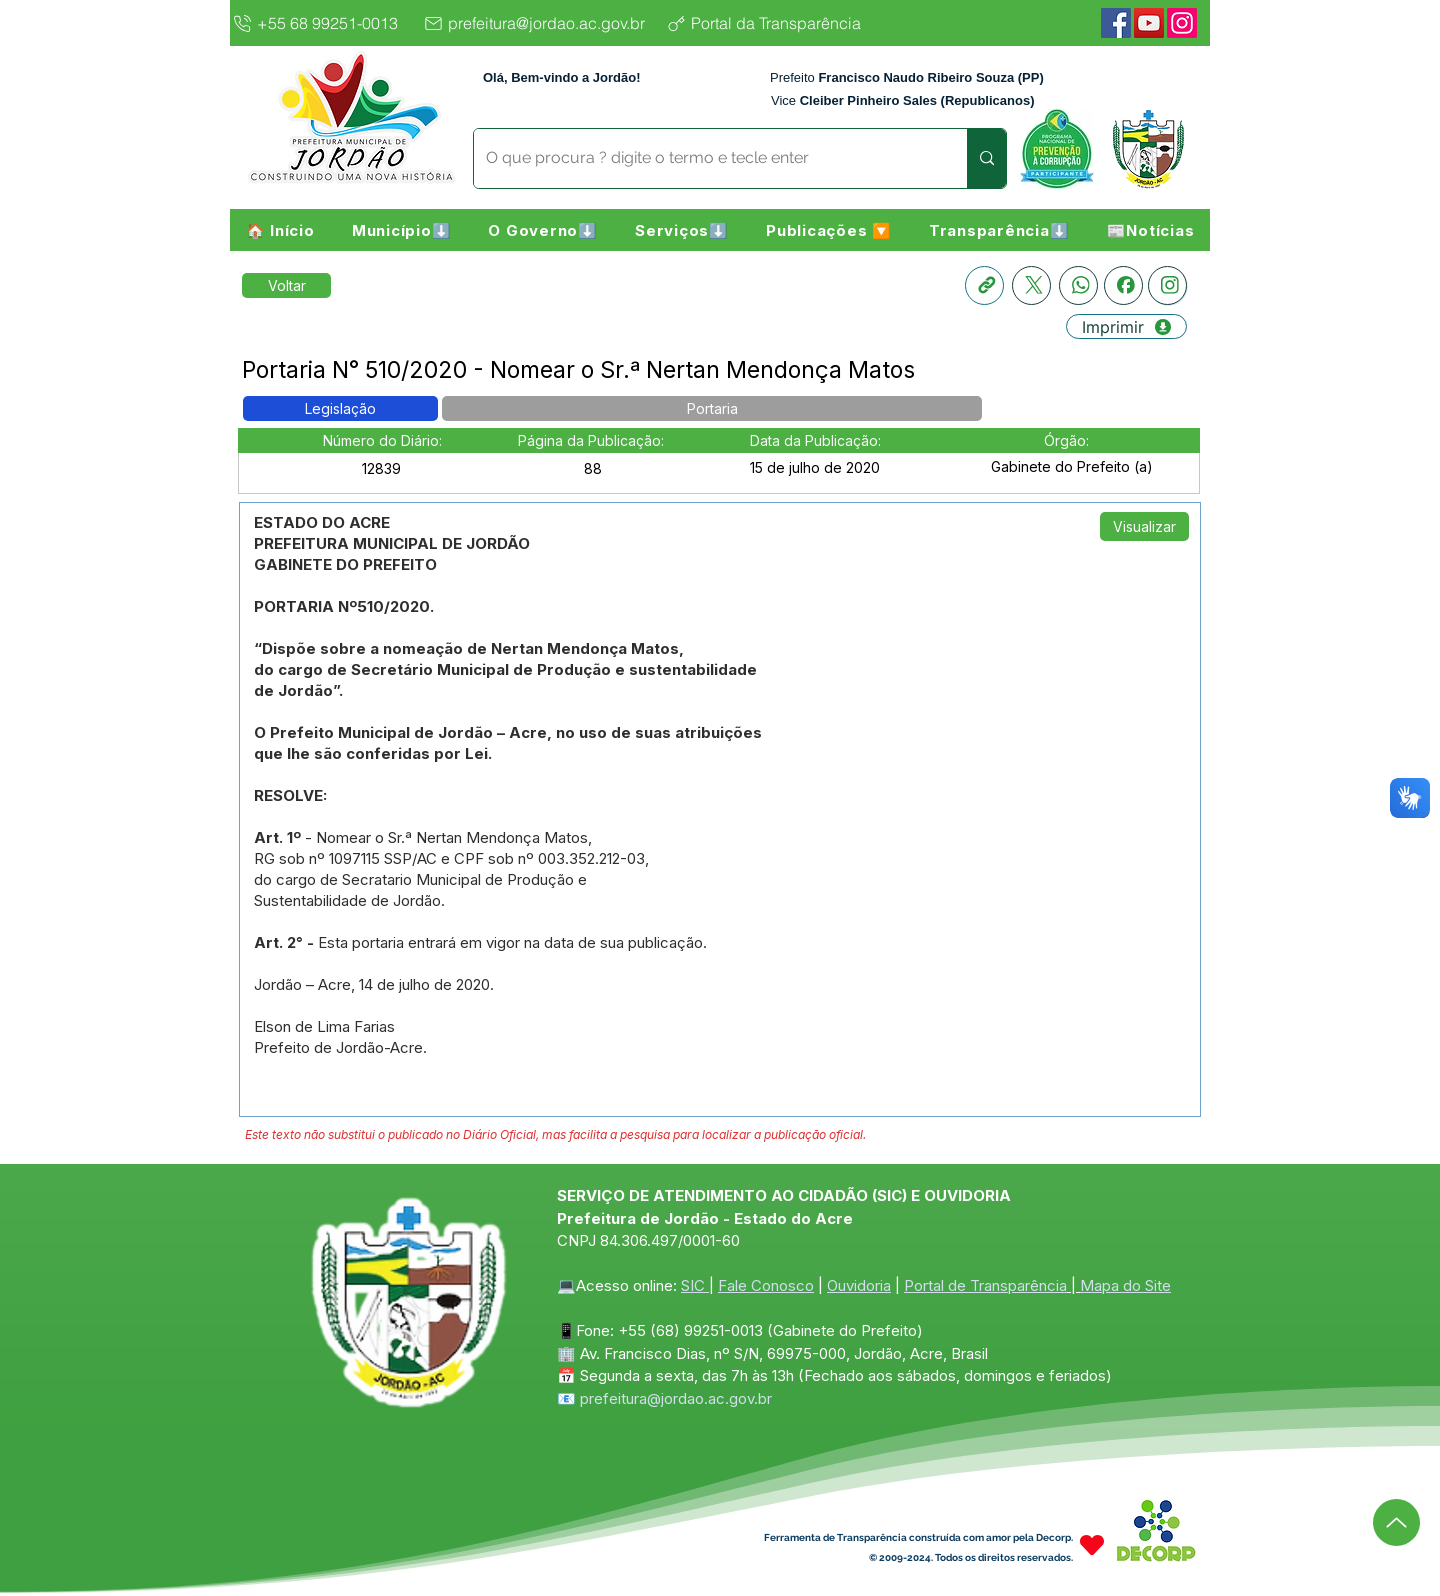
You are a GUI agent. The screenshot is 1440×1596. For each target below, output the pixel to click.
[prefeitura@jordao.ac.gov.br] (539, 23)
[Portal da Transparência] (779, 23)
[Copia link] (984, 285)
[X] (1031, 285)
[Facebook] (1116, 23)
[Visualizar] (1144, 526)
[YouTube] (1149, 23)
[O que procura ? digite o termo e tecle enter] (705, 158)
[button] (401, 230)
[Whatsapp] (1078, 285)
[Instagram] (1182, 23)
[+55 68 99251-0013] (321, 23)
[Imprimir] (1126, 326)
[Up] (1396, 1522)
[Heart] (1092, 1544)
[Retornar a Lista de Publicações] (286, 285)
